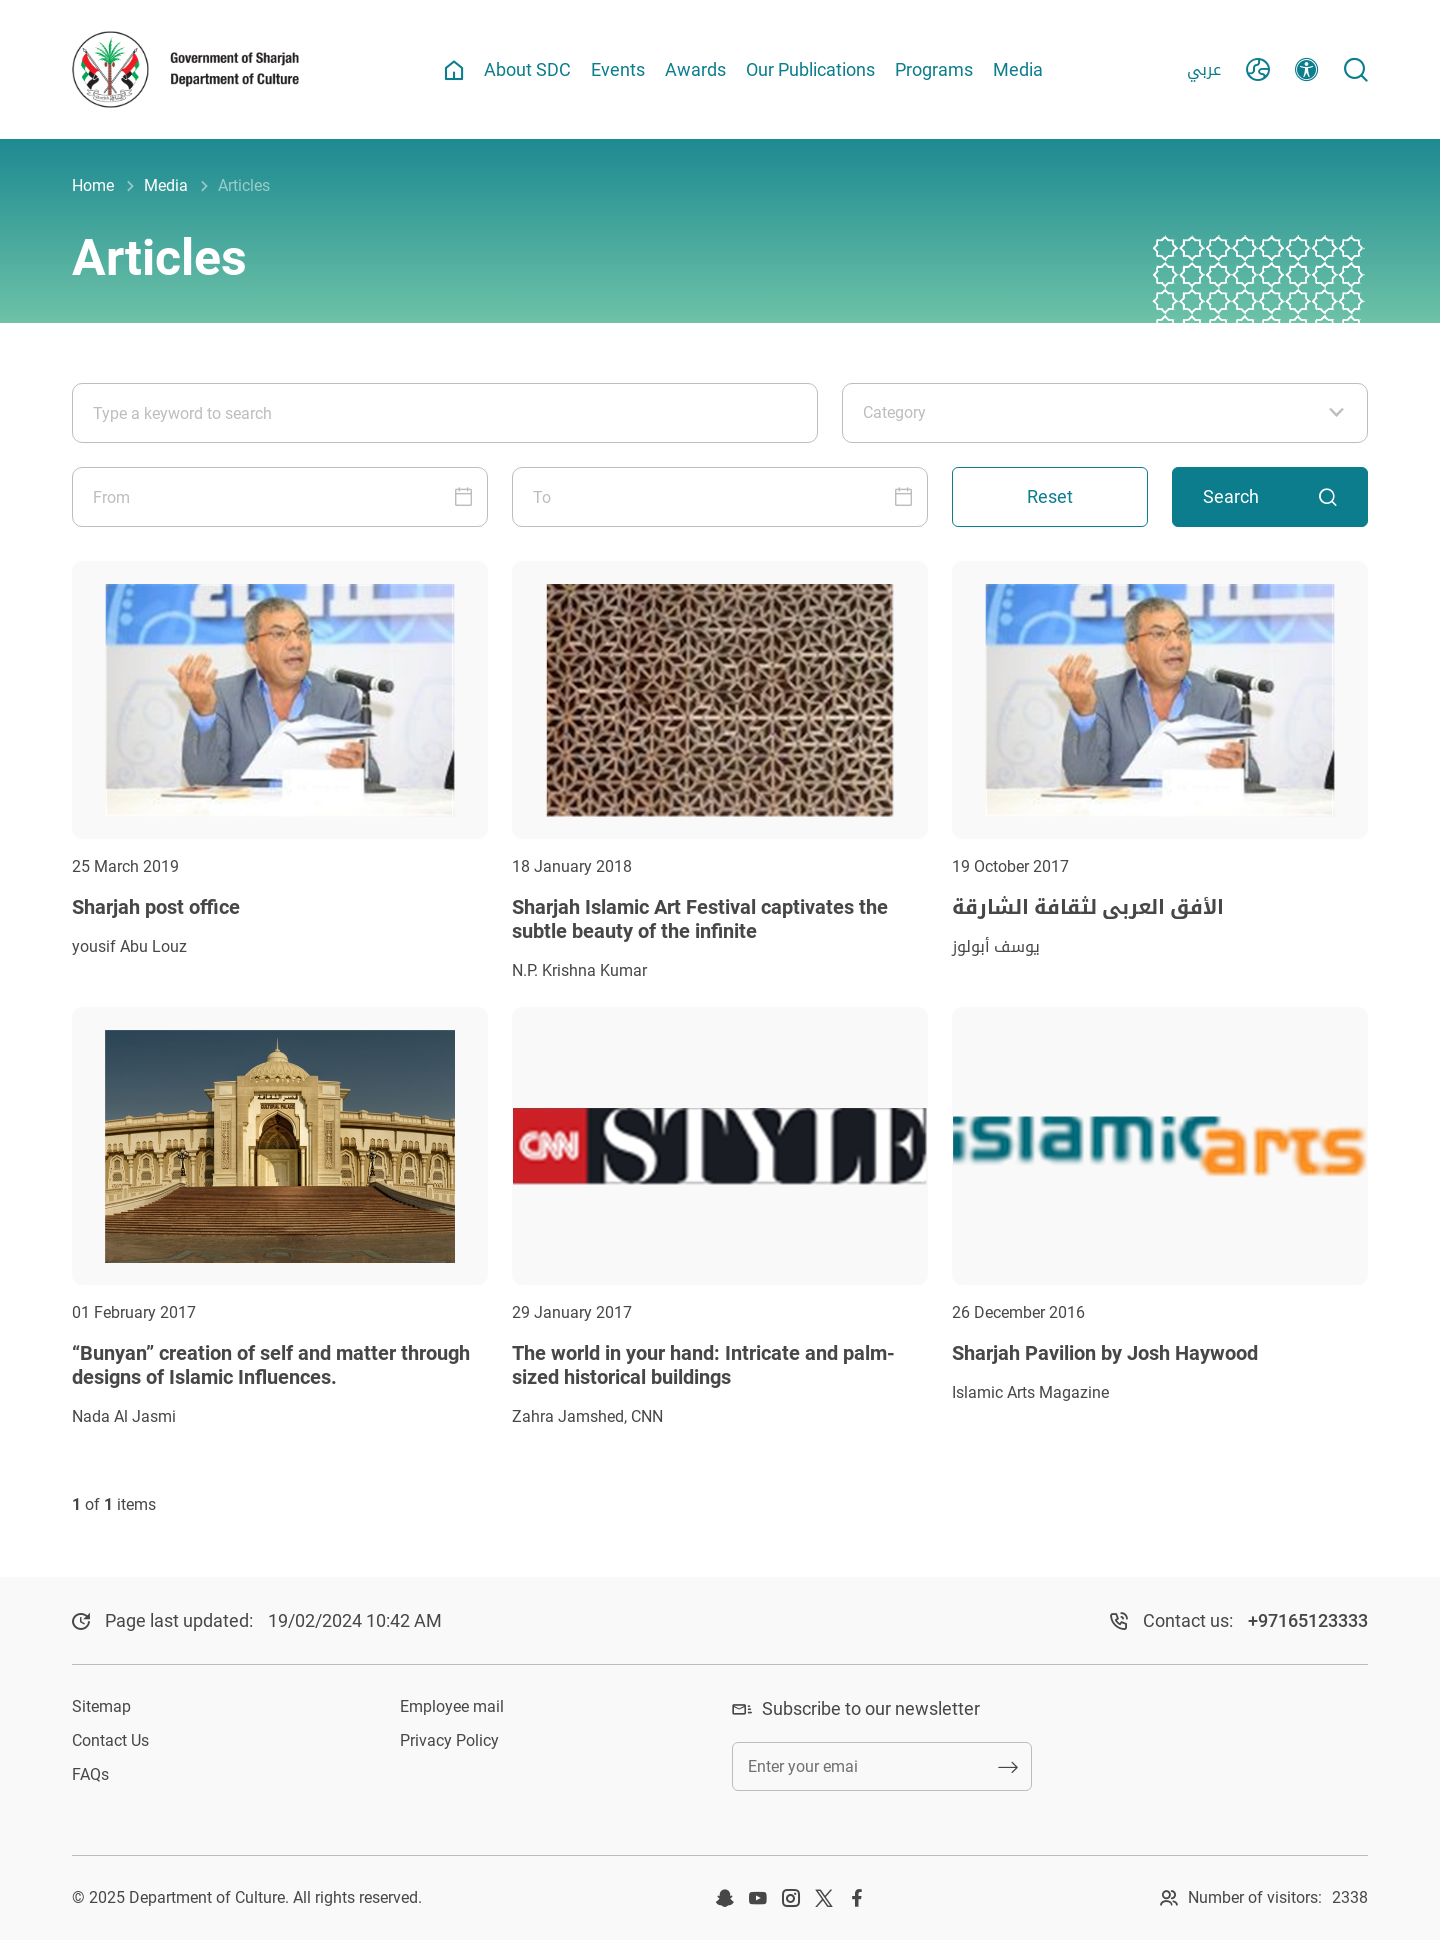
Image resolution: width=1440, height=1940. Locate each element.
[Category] (1105, 413)
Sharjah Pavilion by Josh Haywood (1105, 1353)
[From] (280, 497)
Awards (695, 69)
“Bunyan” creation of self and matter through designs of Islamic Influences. (271, 1365)
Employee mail (452, 1706)
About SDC (527, 69)
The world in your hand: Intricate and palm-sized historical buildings (703, 1365)
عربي (1204, 69)
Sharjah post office (156, 907)
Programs (934, 69)
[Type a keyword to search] (445, 413)
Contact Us (110, 1740)
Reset (1050, 496)
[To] (720, 497)
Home (93, 185)
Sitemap (101, 1706)
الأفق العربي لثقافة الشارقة (1088, 907)
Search (1270, 496)
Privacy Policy (449, 1740)
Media (1018, 69)
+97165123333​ (1308, 1620)
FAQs (90, 1774)
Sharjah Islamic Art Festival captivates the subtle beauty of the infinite (700, 919)
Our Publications (810, 69)
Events (618, 69)
